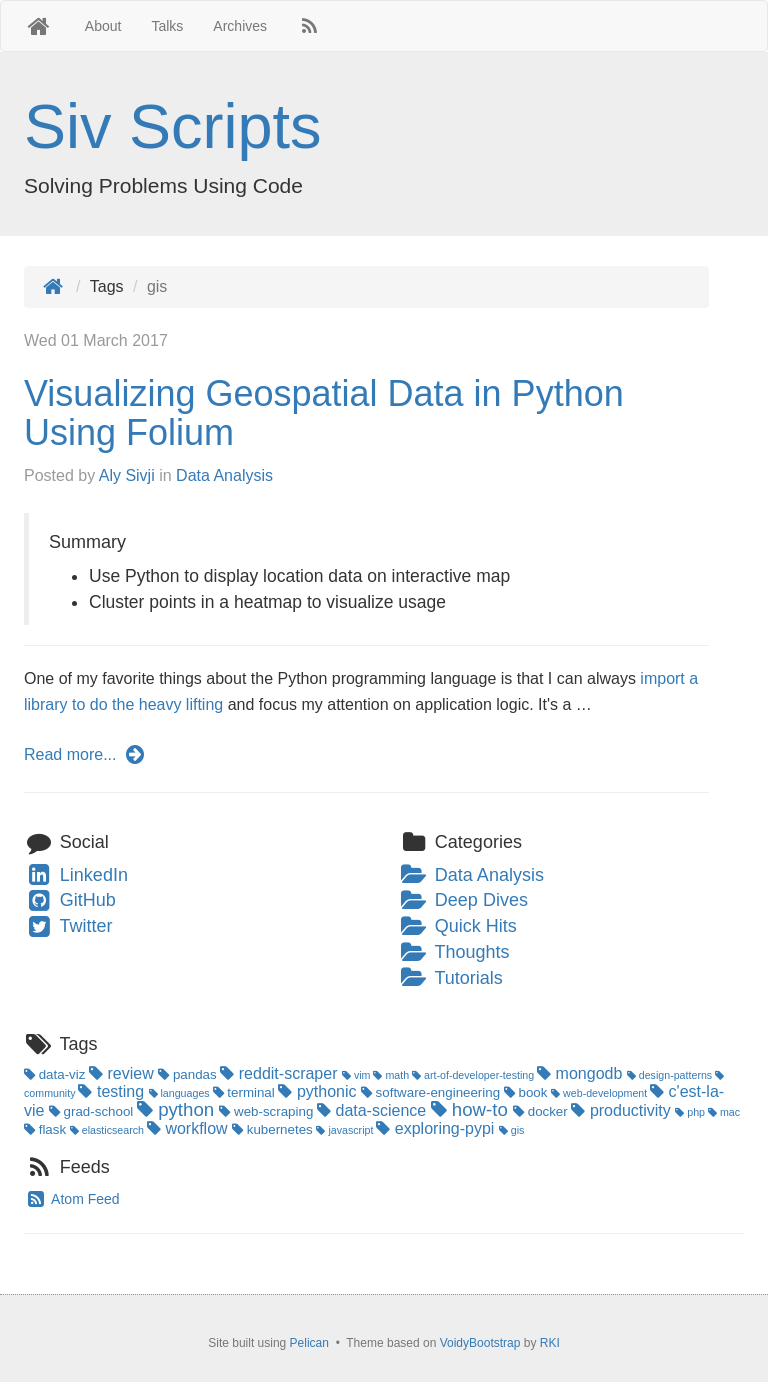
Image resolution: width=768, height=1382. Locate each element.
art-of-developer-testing (474, 1075)
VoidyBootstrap (480, 1343)
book (527, 1092)
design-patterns (671, 1075)
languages (181, 1093)
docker (542, 1111)
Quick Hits (458, 926)
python (178, 1109)
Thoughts (454, 952)
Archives (240, 26)
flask (47, 1129)
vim (358, 1075)
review (123, 1073)
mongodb (582, 1073)
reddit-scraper (281, 1073)
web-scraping (268, 1111)
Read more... (86, 754)
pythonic (319, 1091)
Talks (167, 26)
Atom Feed (72, 1199)
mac (724, 1112)
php (691, 1112)
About (103, 26)
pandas (189, 1074)
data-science (374, 1110)
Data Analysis (224, 475)
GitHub (70, 900)
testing (113, 1091)
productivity (623, 1110)
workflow (189, 1128)
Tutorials (451, 978)
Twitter (68, 926)
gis (512, 1130)
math (392, 1075)
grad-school (93, 1111)
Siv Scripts (173, 126)
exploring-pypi (437, 1128)
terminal (246, 1092)
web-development (600, 1093)
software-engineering (432, 1092)
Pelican (309, 1343)
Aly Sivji (127, 475)
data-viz (56, 1074)
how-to (472, 1109)
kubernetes (274, 1129)
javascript (346, 1130)
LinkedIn (76, 875)
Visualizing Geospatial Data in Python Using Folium (324, 413)
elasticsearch (108, 1130)
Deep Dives (463, 900)
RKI (550, 1343)
